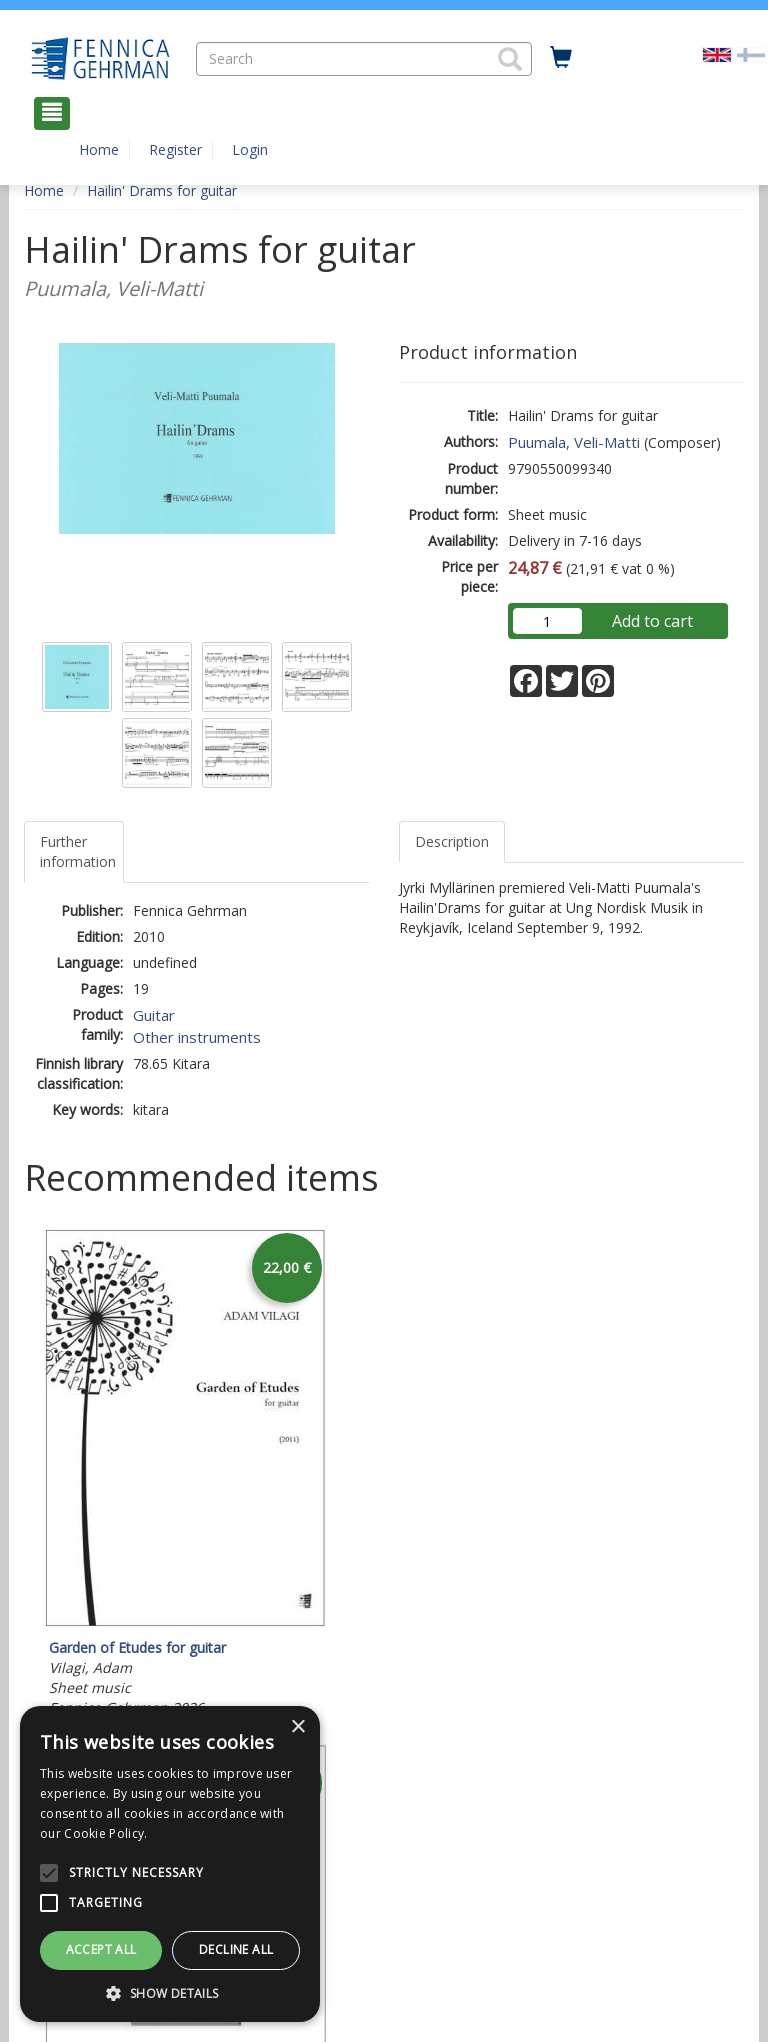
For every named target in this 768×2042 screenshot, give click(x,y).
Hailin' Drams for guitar (162, 190)
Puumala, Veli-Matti (574, 442)
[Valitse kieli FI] (751, 53)
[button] (510, 59)
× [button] (297, 1727)
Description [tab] (452, 841)
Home (99, 149)
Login (250, 149)
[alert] (170, 1864)
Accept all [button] (101, 1949)
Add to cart (652, 621)
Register (175, 149)
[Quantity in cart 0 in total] (561, 58)
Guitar (154, 1015)
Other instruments (197, 1037)
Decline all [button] (236, 1949)
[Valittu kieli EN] (717, 53)
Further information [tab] (78, 851)
